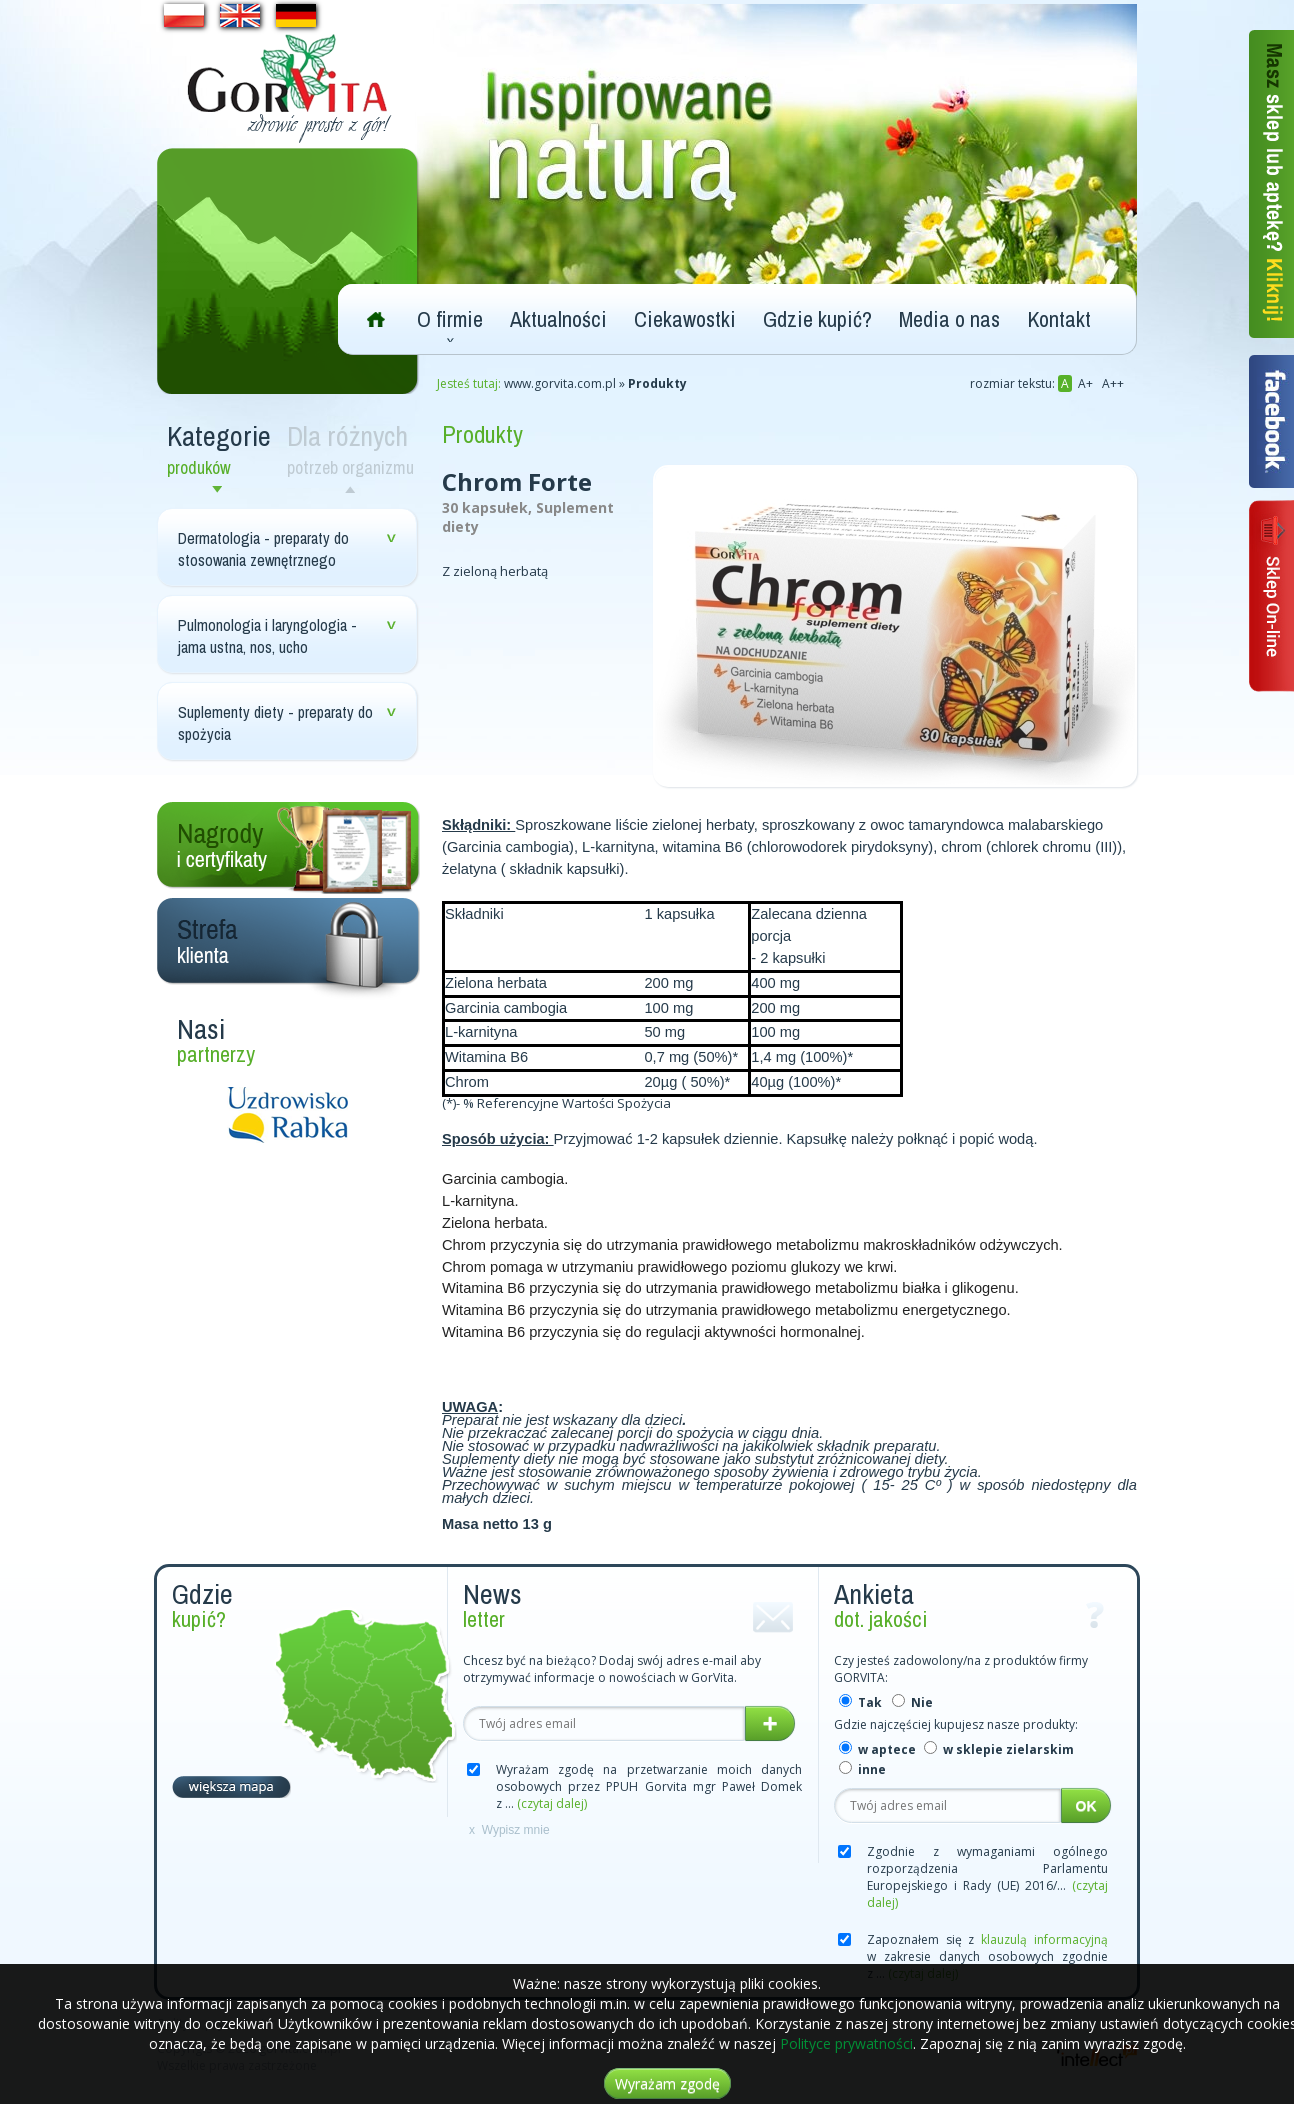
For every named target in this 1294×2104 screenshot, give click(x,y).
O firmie (450, 319)
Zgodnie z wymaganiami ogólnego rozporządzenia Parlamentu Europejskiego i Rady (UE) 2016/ (987, 1877)
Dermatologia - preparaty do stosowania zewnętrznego (263, 549)
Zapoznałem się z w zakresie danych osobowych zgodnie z (987, 1956)
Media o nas (949, 319)
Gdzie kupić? (817, 319)
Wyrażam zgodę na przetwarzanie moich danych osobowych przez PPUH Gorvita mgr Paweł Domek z (649, 1786)
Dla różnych (354, 448)
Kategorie (222, 448)
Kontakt (1059, 319)
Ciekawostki (685, 319)
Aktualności (558, 319)
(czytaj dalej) (552, 1803)
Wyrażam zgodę (667, 2083)
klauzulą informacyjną (1044, 1939)
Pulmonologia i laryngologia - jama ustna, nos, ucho (267, 636)
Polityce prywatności (846, 2043)
